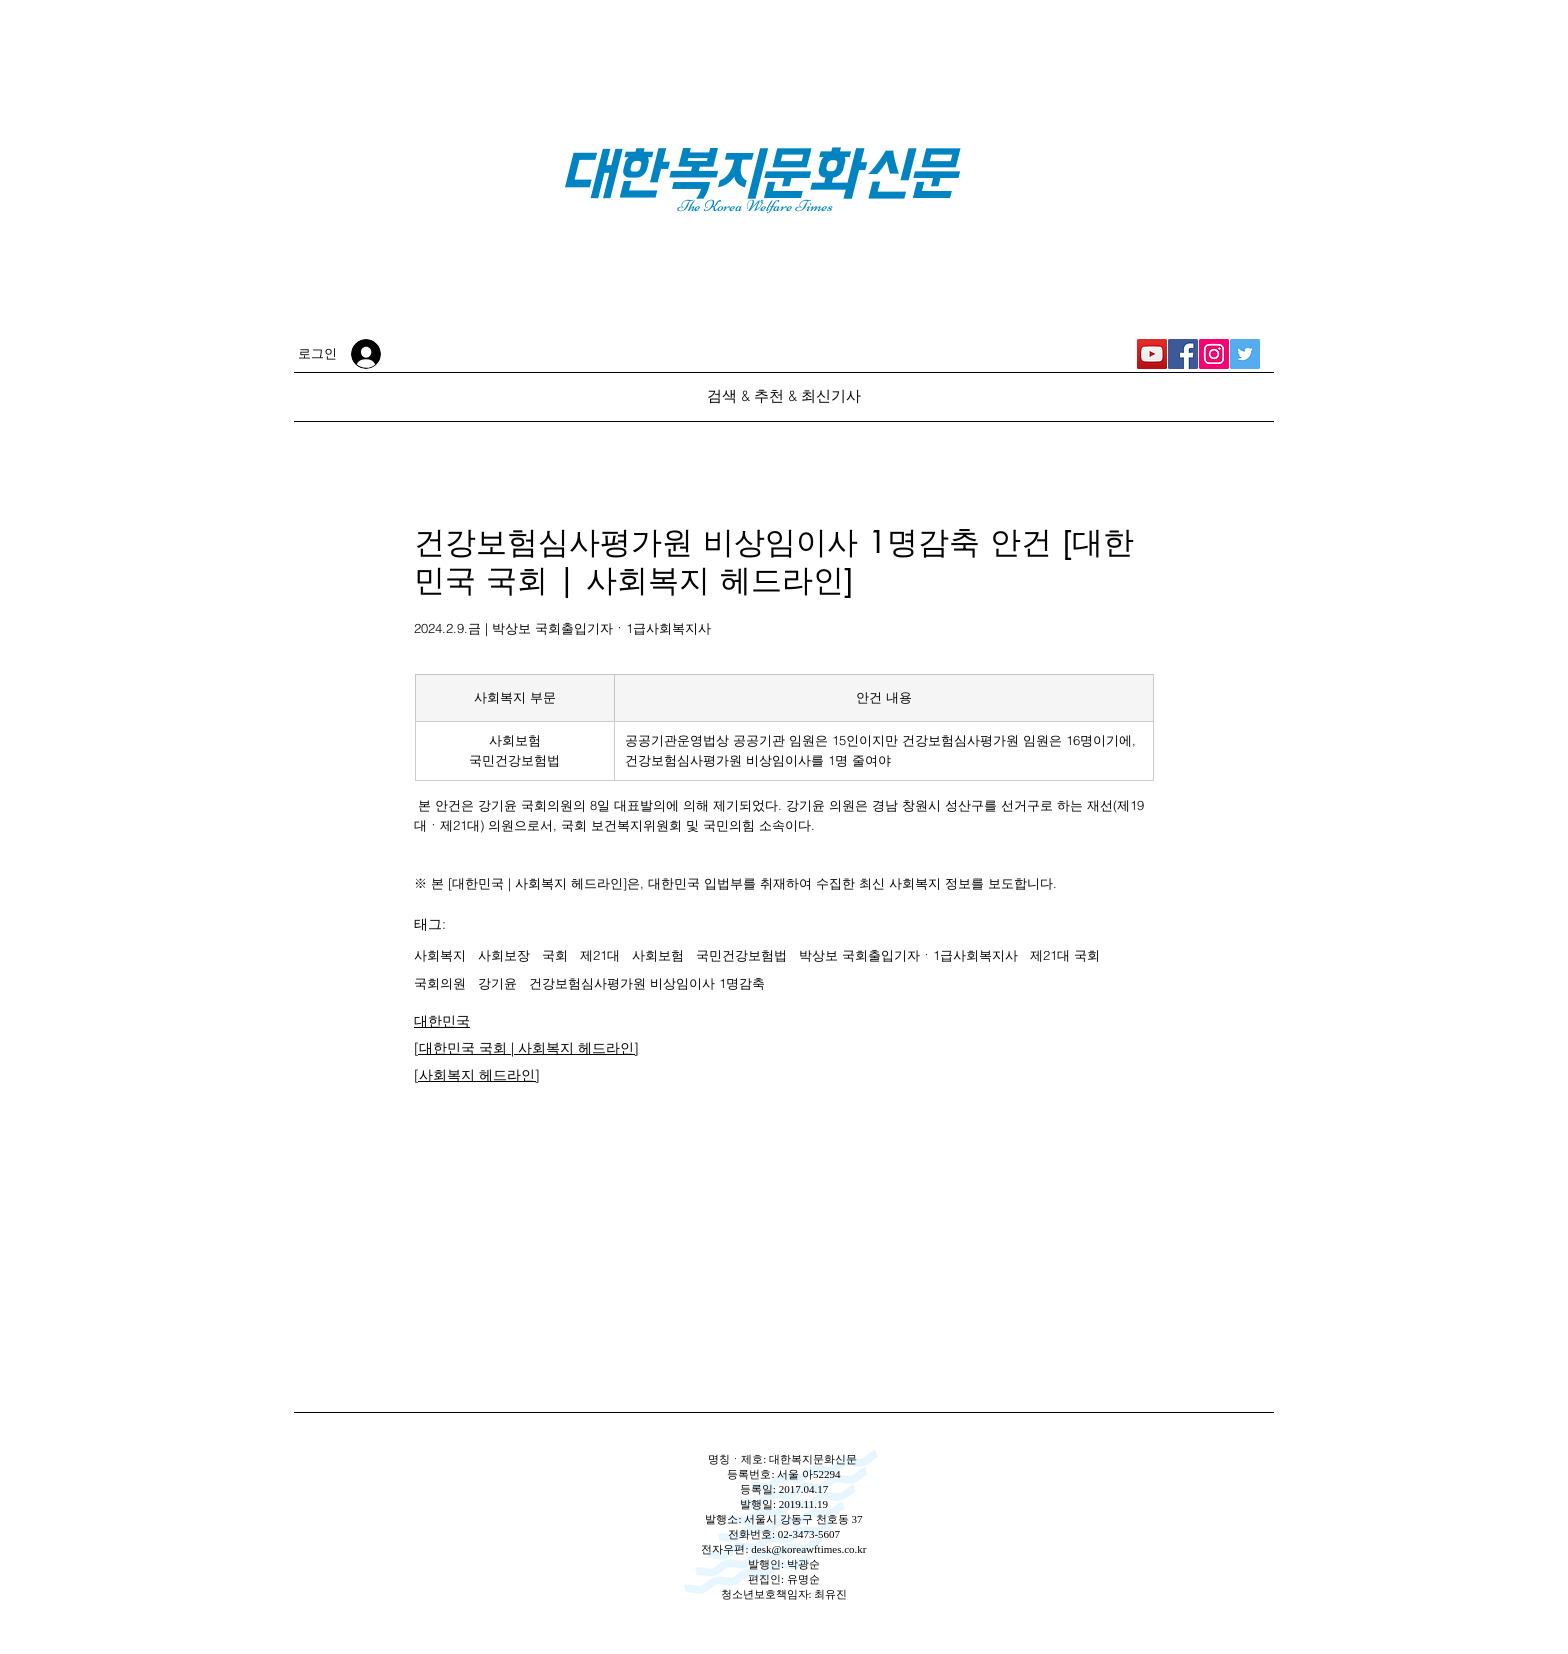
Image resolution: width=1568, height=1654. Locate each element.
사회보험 (658, 955)
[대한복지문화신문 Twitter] (1245, 354)
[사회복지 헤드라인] (477, 1075)
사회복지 (440, 955)
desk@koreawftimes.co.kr (808, 1549)
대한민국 (442, 1021)
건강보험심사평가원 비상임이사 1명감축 (647, 983)
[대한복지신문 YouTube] (1152, 354)
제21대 (600, 955)
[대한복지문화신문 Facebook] (1183, 354)
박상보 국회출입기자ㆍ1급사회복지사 (908, 955)
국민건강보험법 (741, 955)
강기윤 (497, 983)
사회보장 (504, 955)
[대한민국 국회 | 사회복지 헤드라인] (526, 1048)
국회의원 (440, 983)
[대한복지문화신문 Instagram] (1214, 354)
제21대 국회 (1065, 955)
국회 (555, 955)
